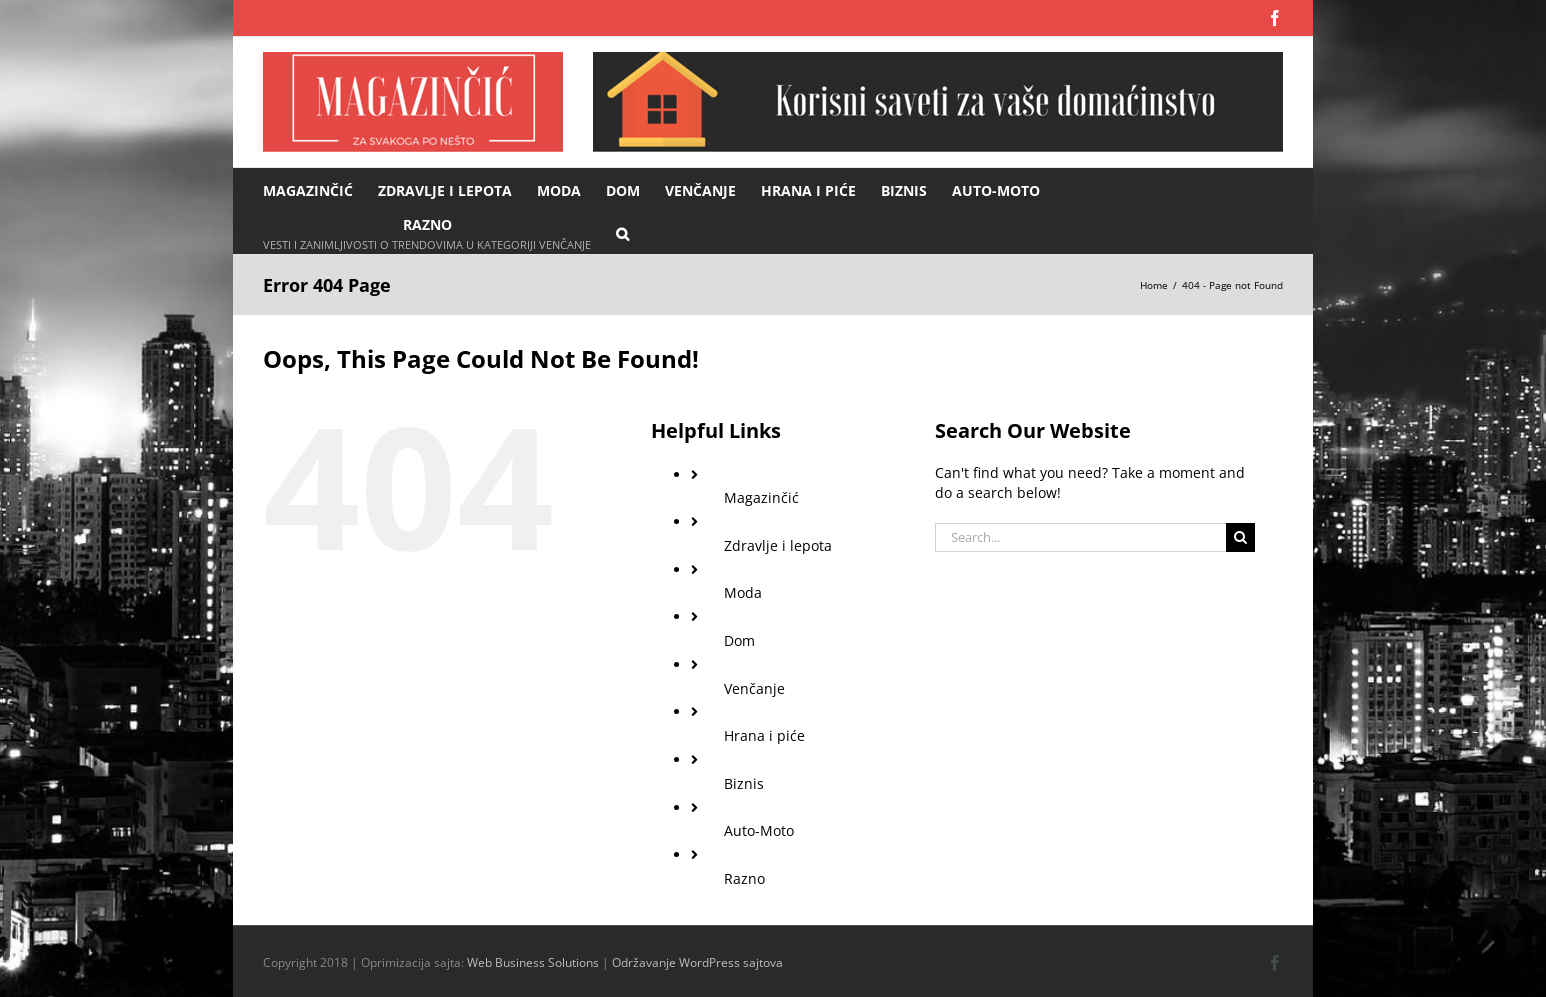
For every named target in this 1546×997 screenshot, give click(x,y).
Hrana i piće (764, 735)
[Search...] (1080, 537)
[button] (622, 232)
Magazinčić (761, 497)
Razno (744, 878)
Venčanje (754, 688)
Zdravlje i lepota (778, 545)
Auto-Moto (759, 830)
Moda (743, 592)
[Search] (1240, 537)
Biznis (744, 783)
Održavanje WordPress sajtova (697, 962)
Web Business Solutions (533, 962)
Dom (739, 640)
